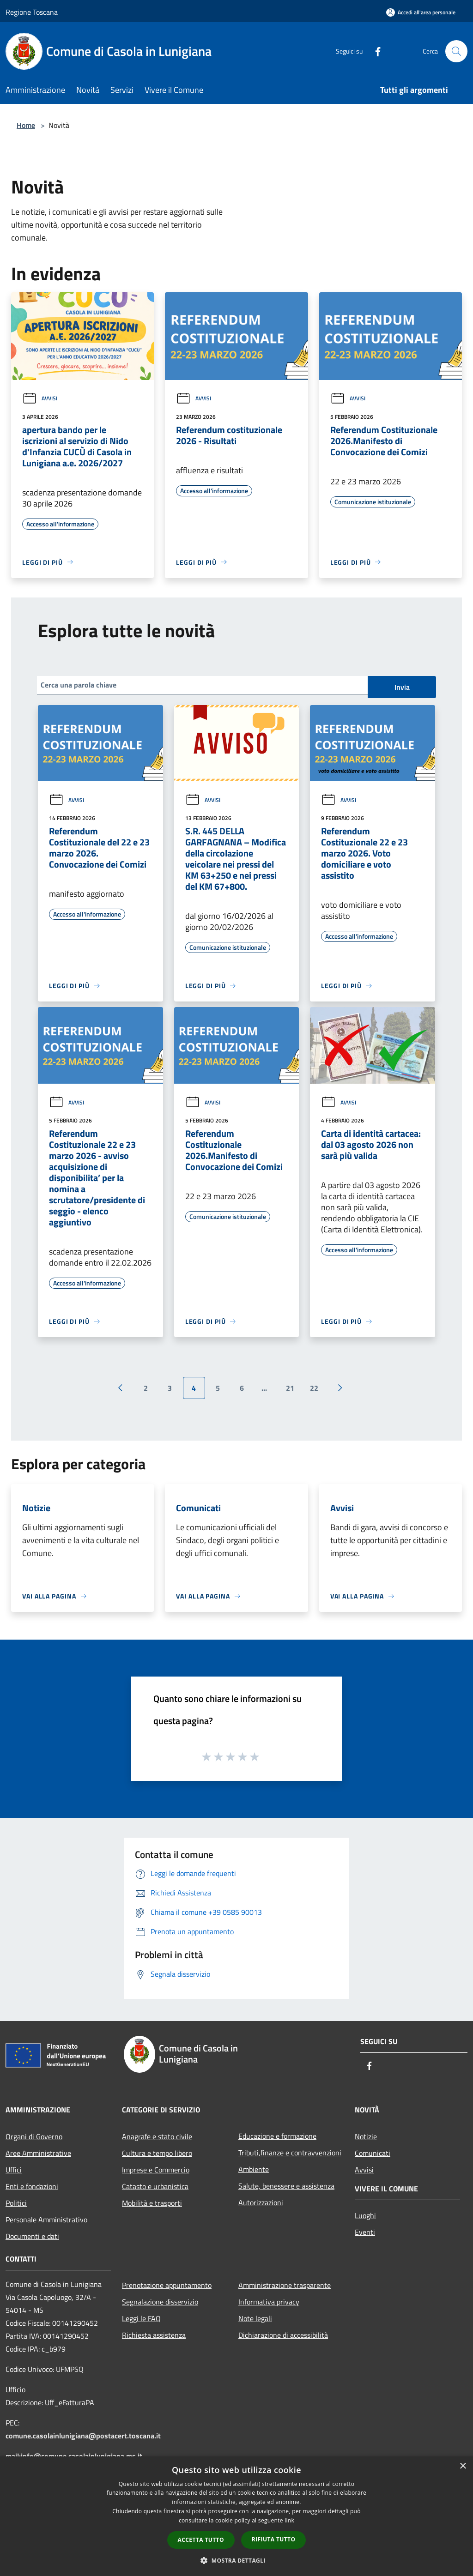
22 (314, 1388)
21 (290, 1388)
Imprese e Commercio (155, 2169)
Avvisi (39, 398)
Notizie (366, 2136)
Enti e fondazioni (32, 2186)
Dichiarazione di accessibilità (283, 2335)
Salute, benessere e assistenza (286, 2185)
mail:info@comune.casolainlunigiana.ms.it (74, 2455)
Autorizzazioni (260, 2202)
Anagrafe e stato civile (157, 2136)
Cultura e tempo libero (157, 2153)
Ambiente (253, 2169)
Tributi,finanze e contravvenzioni (289, 2152)
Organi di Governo (34, 2136)
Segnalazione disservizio (160, 2301)
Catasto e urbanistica (155, 2186)
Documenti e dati (32, 2236)
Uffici (14, 2169)
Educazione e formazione (277, 2136)
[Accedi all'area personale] (420, 12)
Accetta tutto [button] (201, 2540)
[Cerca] (456, 51)
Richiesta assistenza (154, 2335)
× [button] (462, 2466)
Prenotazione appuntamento (167, 2285)
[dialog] (236, 2516)
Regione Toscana (32, 12)
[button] (236, 2560)
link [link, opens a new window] (289, 2520)
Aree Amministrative (38, 2153)
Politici (16, 2202)
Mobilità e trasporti (152, 2202)
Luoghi (365, 2215)
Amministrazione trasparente (284, 2285)
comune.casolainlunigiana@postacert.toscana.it (83, 2435)
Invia (402, 687)
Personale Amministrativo (46, 2219)
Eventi (365, 2232)
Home (26, 125)
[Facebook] (374, 51)
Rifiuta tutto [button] (274, 2539)
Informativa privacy (268, 2301)
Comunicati (372, 2153)
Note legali (255, 2318)
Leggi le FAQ (141, 2318)
